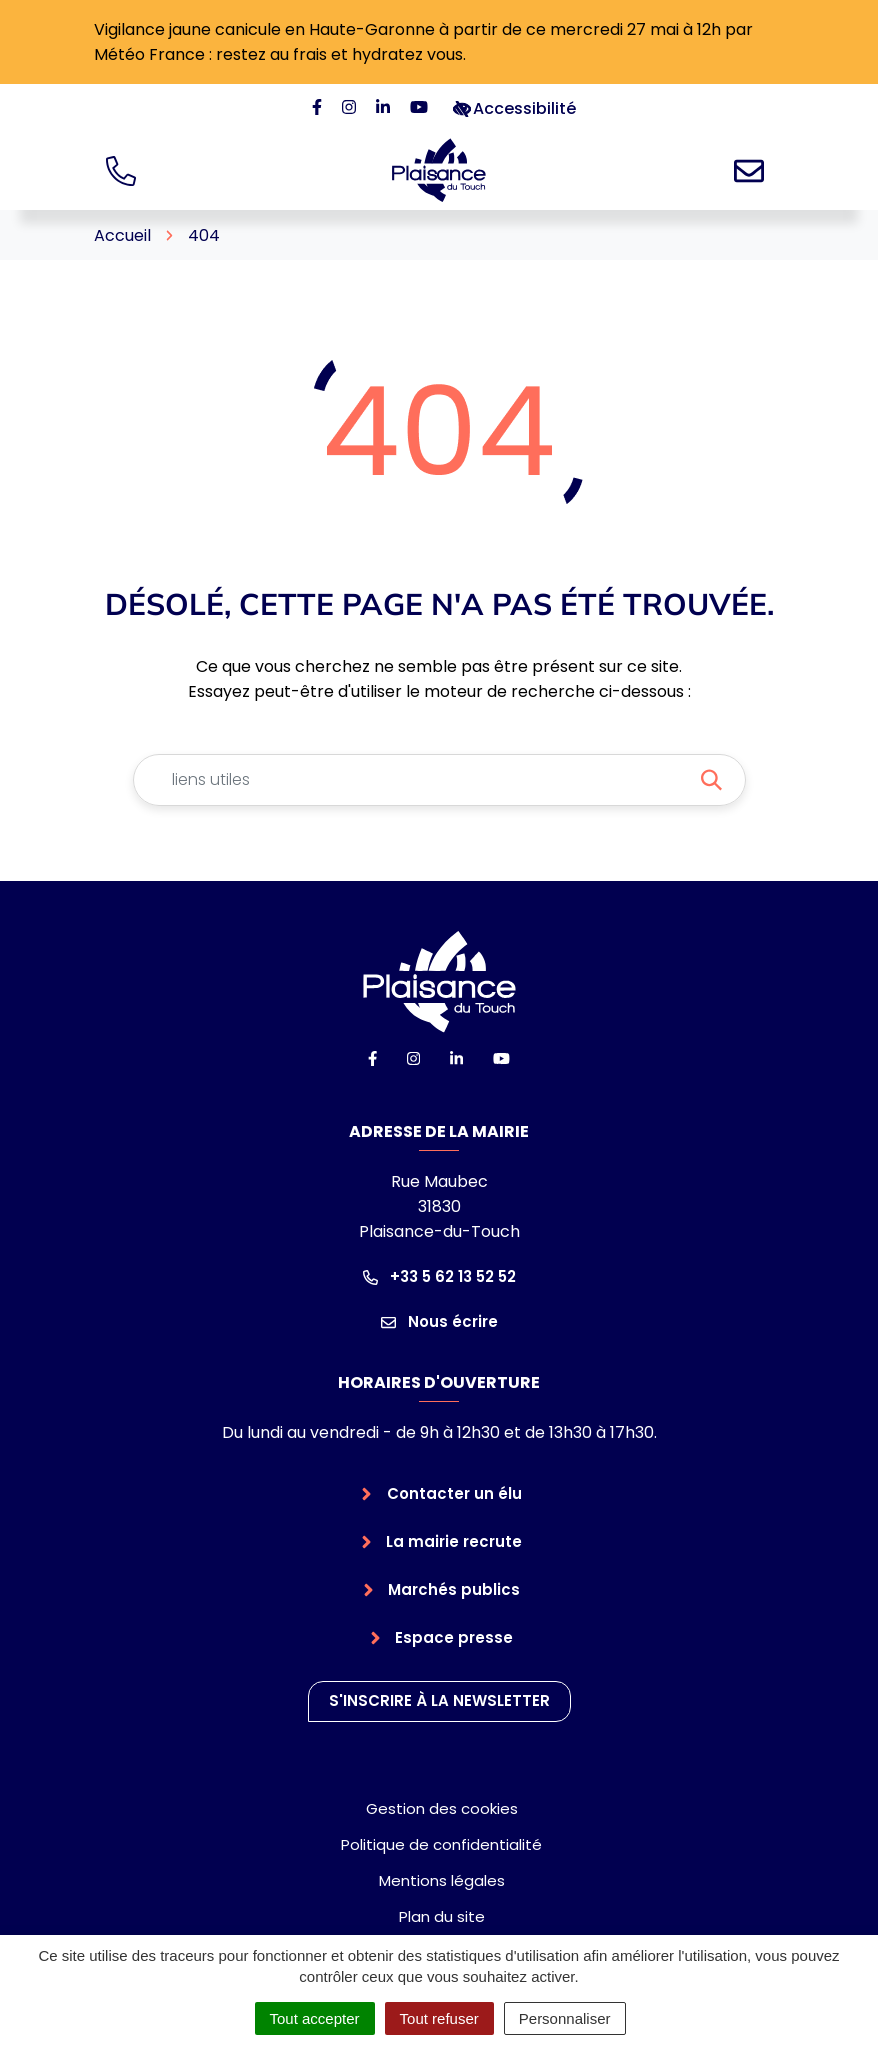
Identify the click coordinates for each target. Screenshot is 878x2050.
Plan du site (442, 1916)
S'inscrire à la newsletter (439, 1700)
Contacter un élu (454, 1493)
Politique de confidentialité (441, 1844)
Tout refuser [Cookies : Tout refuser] (439, 2018)
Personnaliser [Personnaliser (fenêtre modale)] (565, 2018)
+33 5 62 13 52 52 (439, 1276)
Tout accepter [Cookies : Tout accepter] (315, 2018)
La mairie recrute (454, 1541)
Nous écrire (439, 1321)
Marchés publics (454, 1589)
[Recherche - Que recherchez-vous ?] (415, 780)
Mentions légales (442, 1880)
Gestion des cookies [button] (442, 1808)
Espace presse (454, 1637)
